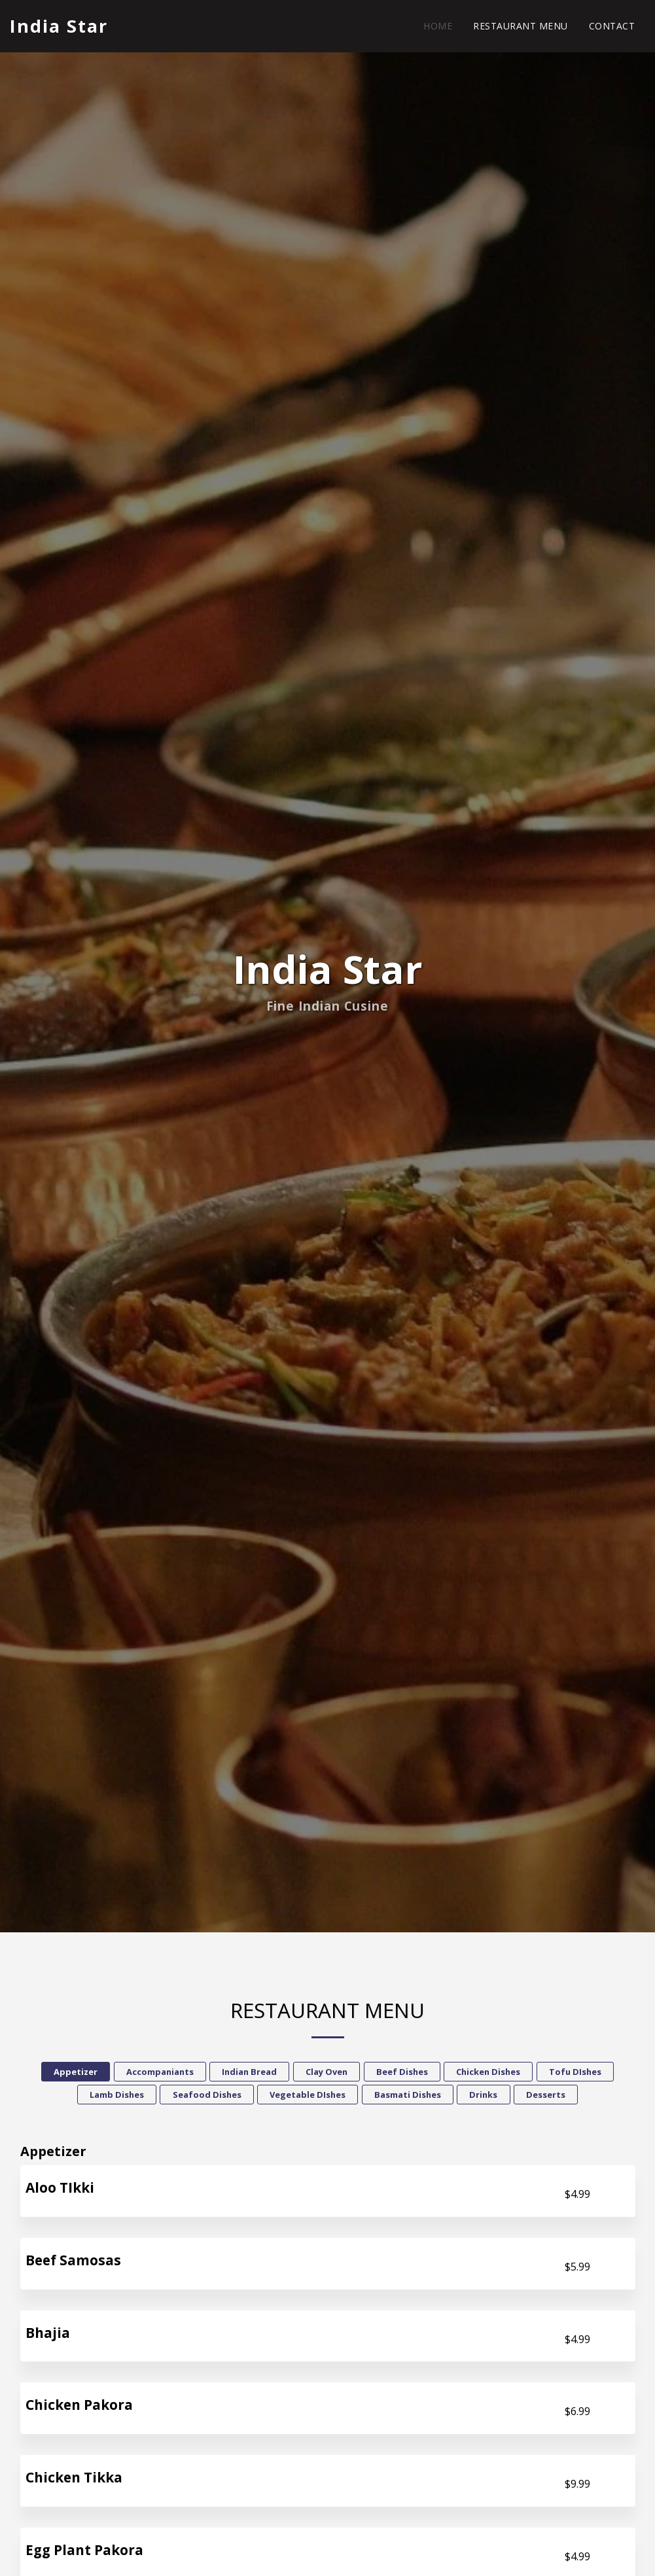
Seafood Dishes (207, 2097)
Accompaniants (160, 2074)
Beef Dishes (402, 2074)
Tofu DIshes (575, 2074)
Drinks (483, 2097)
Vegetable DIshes (307, 2097)
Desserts (545, 2097)
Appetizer (75, 2074)
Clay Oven (326, 2074)
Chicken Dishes (488, 2074)
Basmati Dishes (407, 2097)
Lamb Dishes (117, 2097)
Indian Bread (249, 2074)
